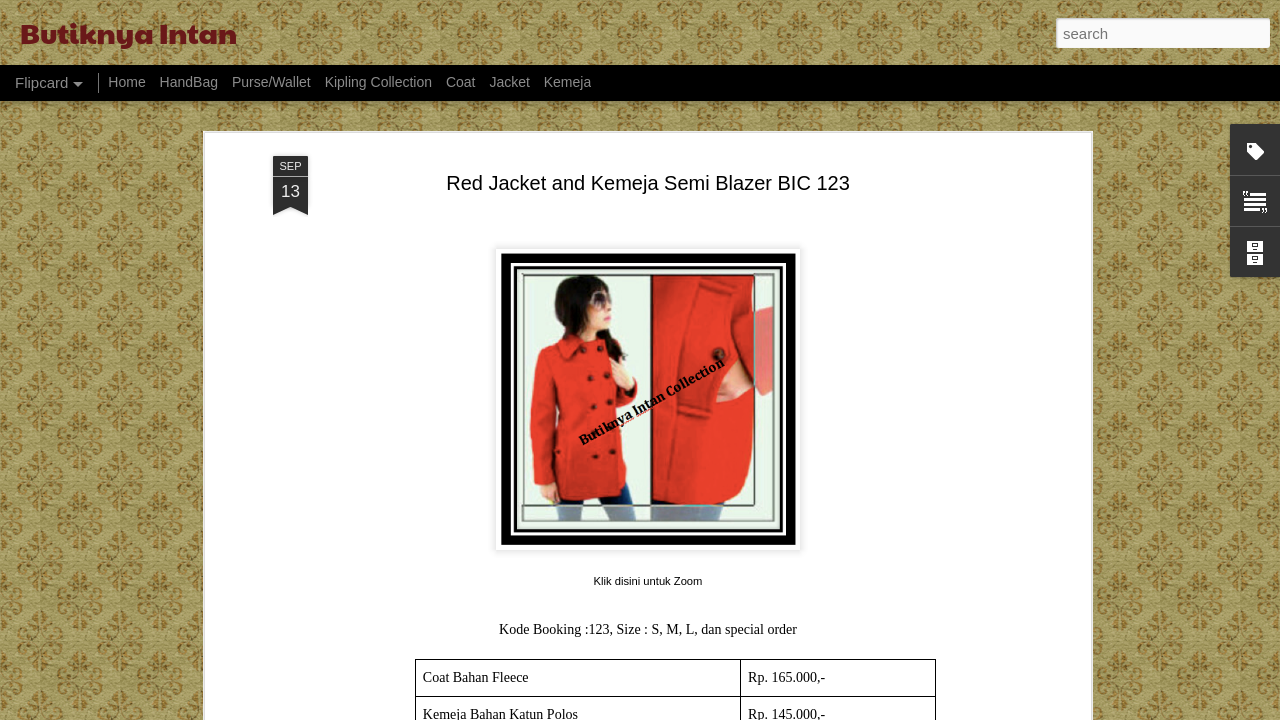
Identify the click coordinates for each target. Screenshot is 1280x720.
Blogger (766, 709)
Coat (461, 82)
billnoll (665, 709)
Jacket (509, 82)
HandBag (189, 82)
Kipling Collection (378, 82)
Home (126, 82)
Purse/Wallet (271, 82)
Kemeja (567, 82)
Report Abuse (824, 709)
